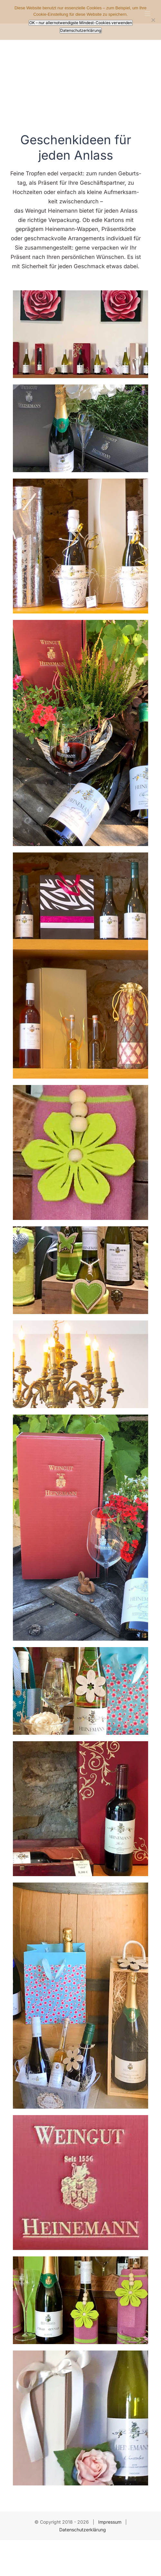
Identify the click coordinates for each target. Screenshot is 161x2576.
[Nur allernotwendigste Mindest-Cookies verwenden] (153, 20)
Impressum (109, 2522)
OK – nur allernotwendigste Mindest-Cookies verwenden (80, 22)
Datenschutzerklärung (82, 2529)
